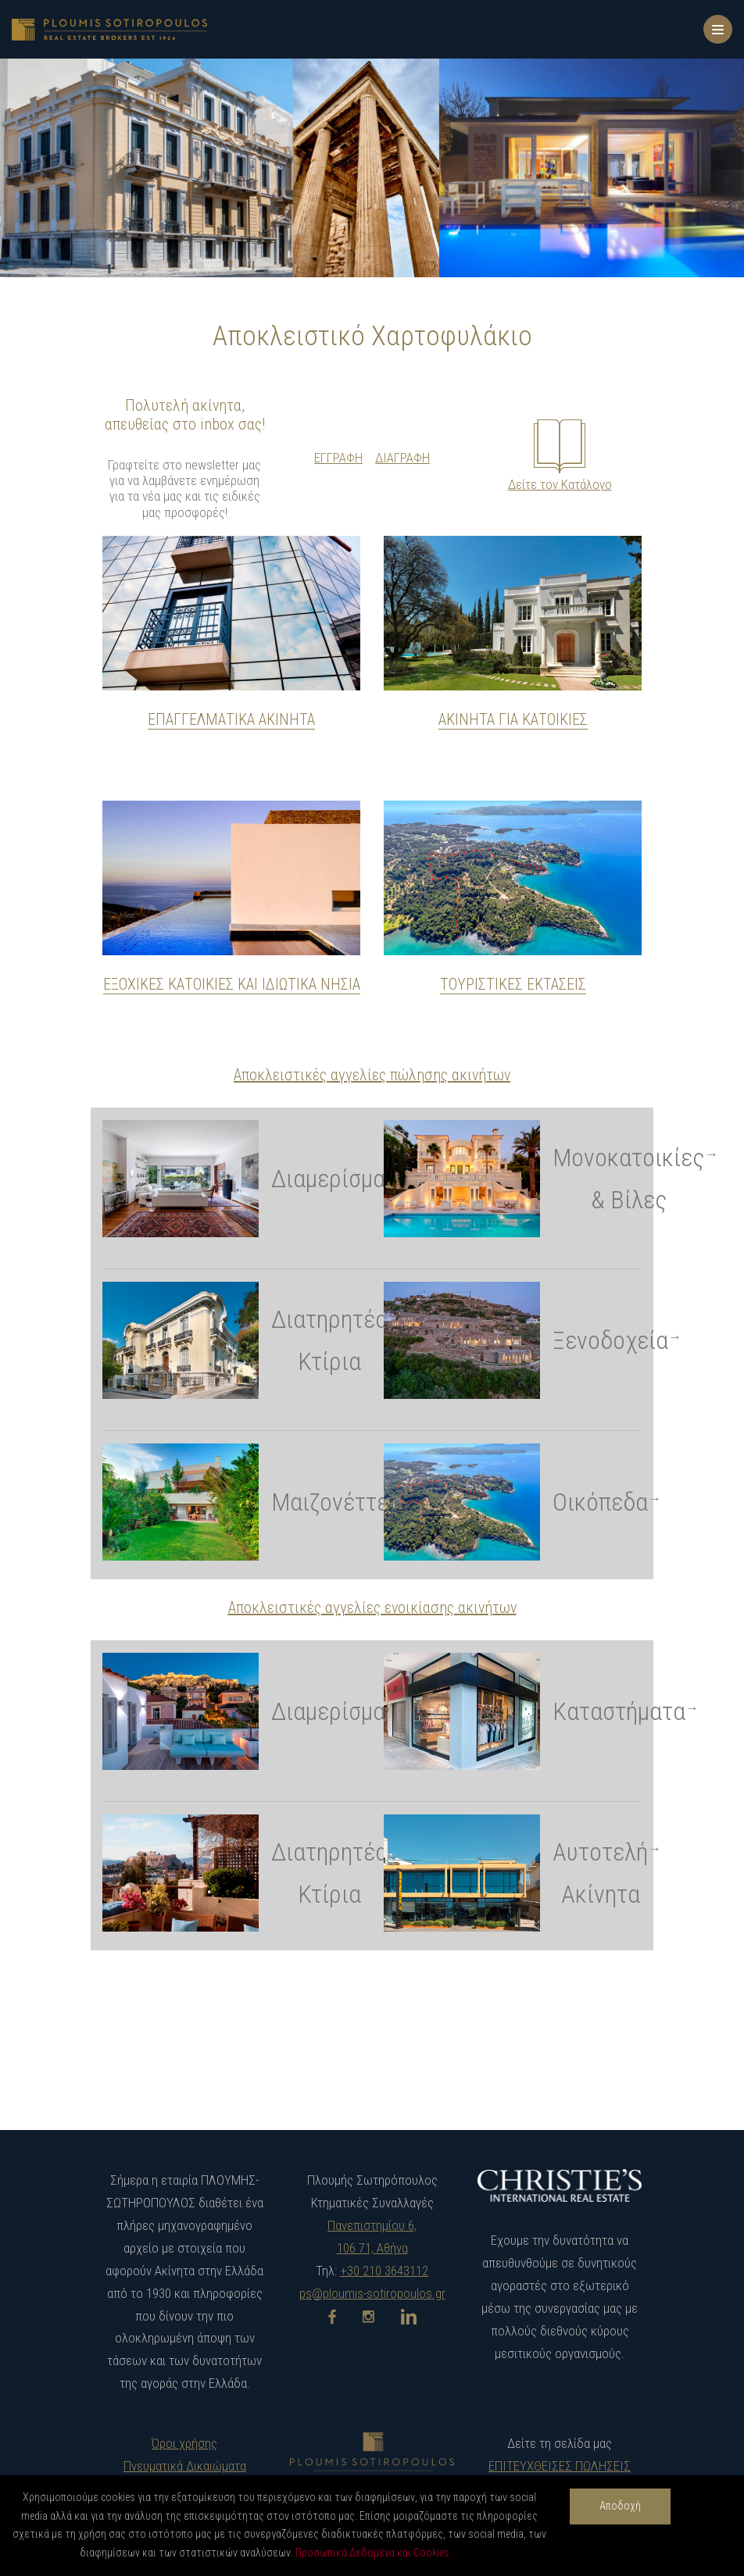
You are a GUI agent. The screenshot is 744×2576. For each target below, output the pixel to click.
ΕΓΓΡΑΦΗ (338, 458)
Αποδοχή (620, 2505)
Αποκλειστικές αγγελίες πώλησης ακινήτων (372, 1074)
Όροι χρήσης (184, 2443)
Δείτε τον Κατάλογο (560, 484)
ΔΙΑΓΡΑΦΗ (402, 458)
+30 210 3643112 (384, 2270)
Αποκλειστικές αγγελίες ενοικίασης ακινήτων (372, 1607)
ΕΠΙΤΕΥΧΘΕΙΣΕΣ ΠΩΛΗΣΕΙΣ (559, 2466)
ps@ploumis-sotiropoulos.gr (372, 2293)
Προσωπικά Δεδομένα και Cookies (372, 2552)
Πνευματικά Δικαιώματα (184, 2466)
